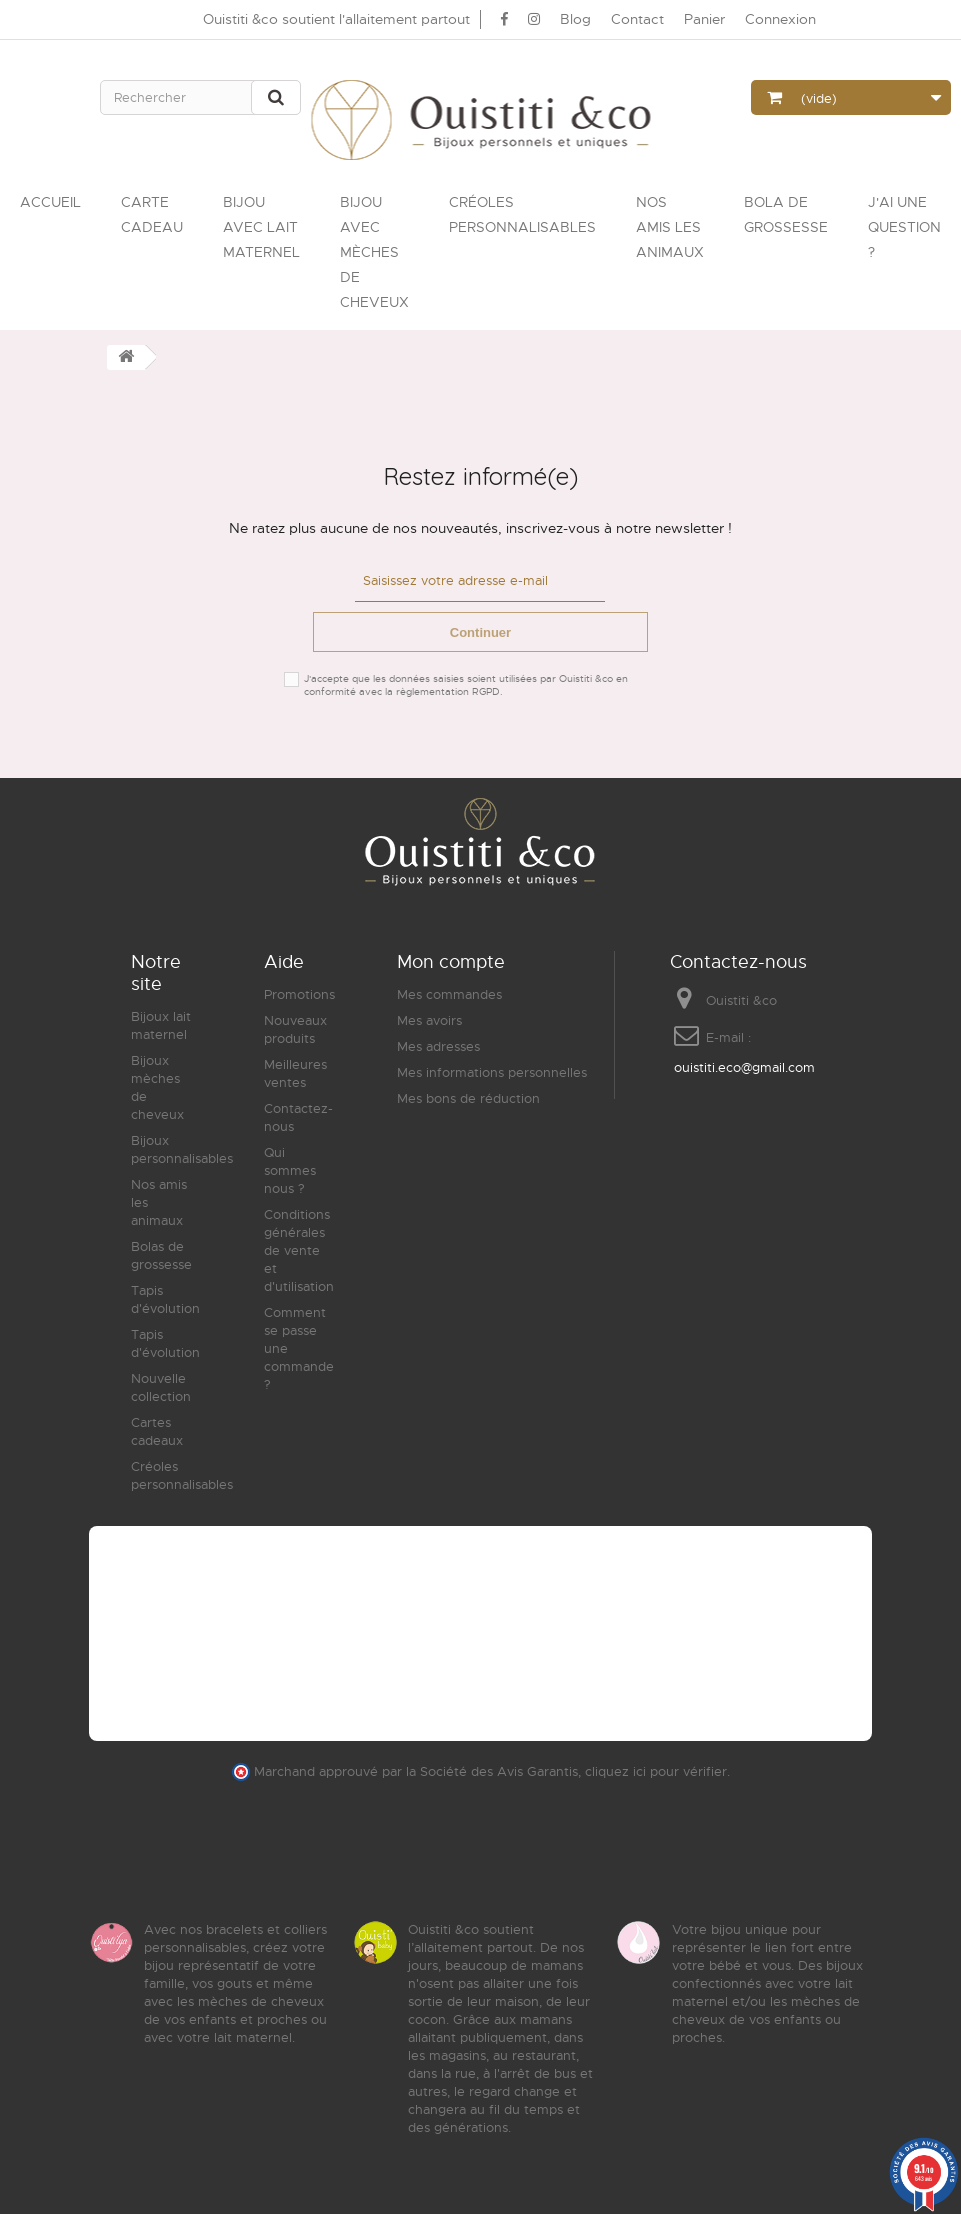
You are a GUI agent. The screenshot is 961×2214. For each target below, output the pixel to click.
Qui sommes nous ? (290, 1169)
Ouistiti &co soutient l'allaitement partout (336, 19)
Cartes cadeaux (157, 1430)
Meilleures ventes (295, 1072)
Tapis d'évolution (165, 1298)
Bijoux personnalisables (182, 1148)
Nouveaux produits (295, 1028)
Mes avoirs (429, 1019)
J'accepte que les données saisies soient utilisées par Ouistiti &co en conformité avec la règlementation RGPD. (466, 684)
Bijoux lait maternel (161, 1024)
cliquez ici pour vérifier (656, 1771)
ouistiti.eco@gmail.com (744, 1066)
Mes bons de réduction (468, 1097)
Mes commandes (449, 993)
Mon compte (451, 961)
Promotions (299, 993)
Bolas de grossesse (161, 1254)
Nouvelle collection (161, 1386)
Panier (704, 19)
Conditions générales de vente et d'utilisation (299, 1249)
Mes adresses (438, 1045)
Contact (637, 19)
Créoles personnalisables (182, 1474)
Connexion (780, 19)
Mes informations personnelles (492, 1071)
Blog (575, 19)
